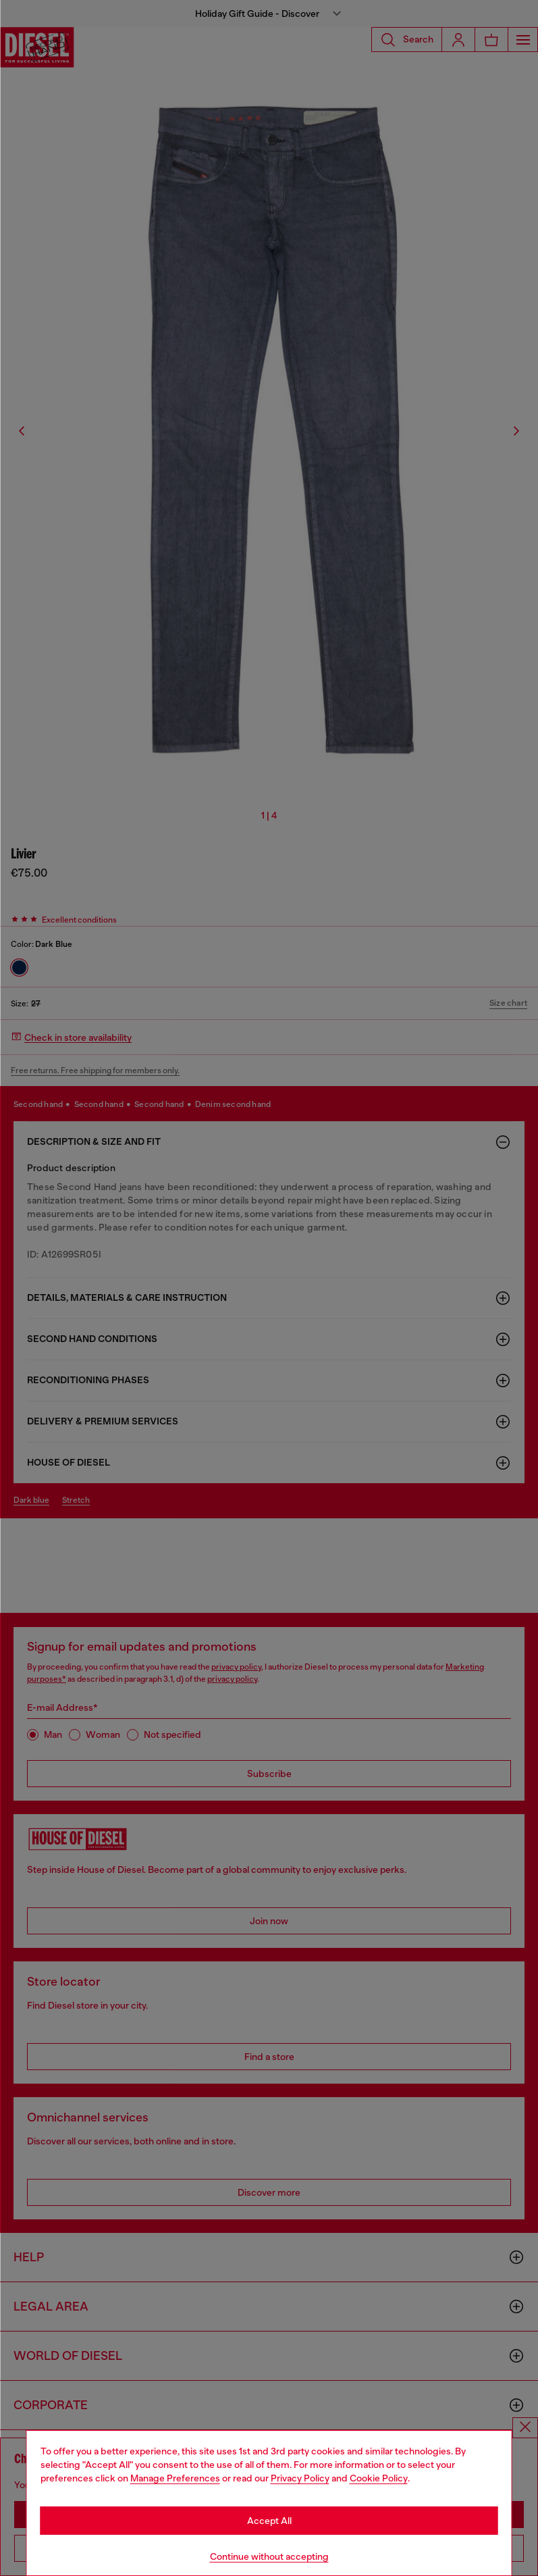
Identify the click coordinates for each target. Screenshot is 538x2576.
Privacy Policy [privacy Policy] (300, 2478)
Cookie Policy (379, 2478)
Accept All (269, 2520)
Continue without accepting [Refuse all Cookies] (269, 2556)
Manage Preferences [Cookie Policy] (175, 2478)
